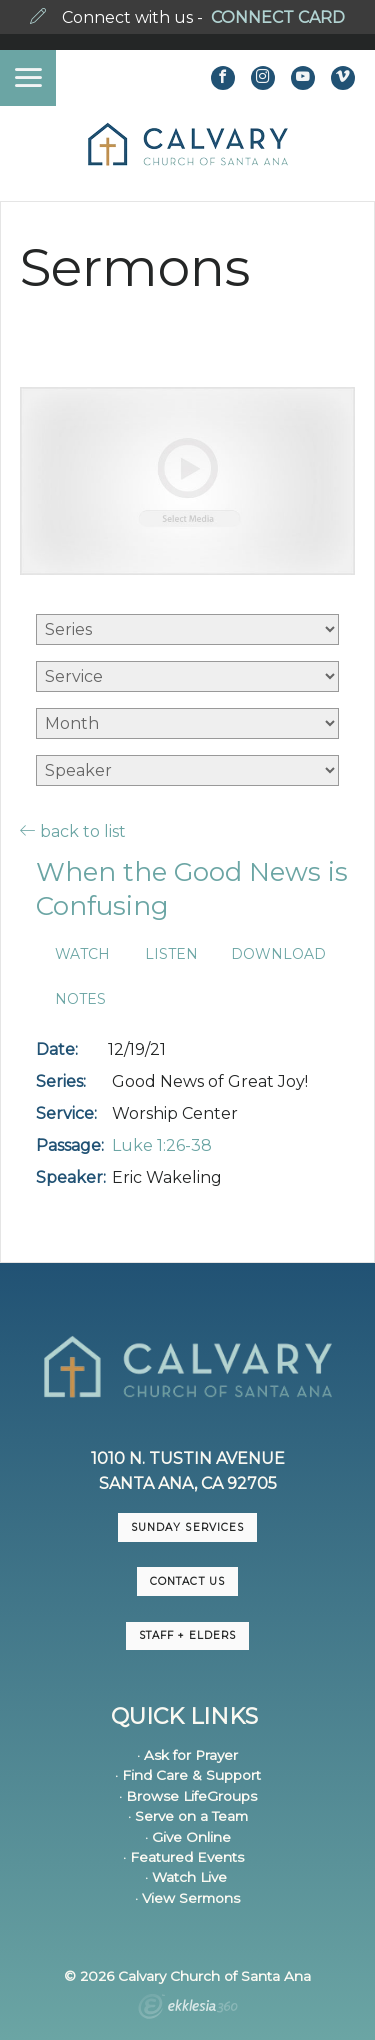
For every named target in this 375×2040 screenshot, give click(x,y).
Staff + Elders (187, 1635)
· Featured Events (183, 1857)
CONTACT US (187, 1581)
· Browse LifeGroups (188, 1796)
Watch (82, 954)
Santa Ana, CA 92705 (188, 1483)
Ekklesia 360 (188, 2009)
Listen (171, 954)
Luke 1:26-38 (162, 1145)
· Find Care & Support (188, 1775)
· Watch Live (186, 1877)
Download (278, 954)
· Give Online (188, 1837)
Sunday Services (187, 1527)
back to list (73, 831)
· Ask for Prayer (187, 1755)
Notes (80, 999)
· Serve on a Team (188, 1816)
